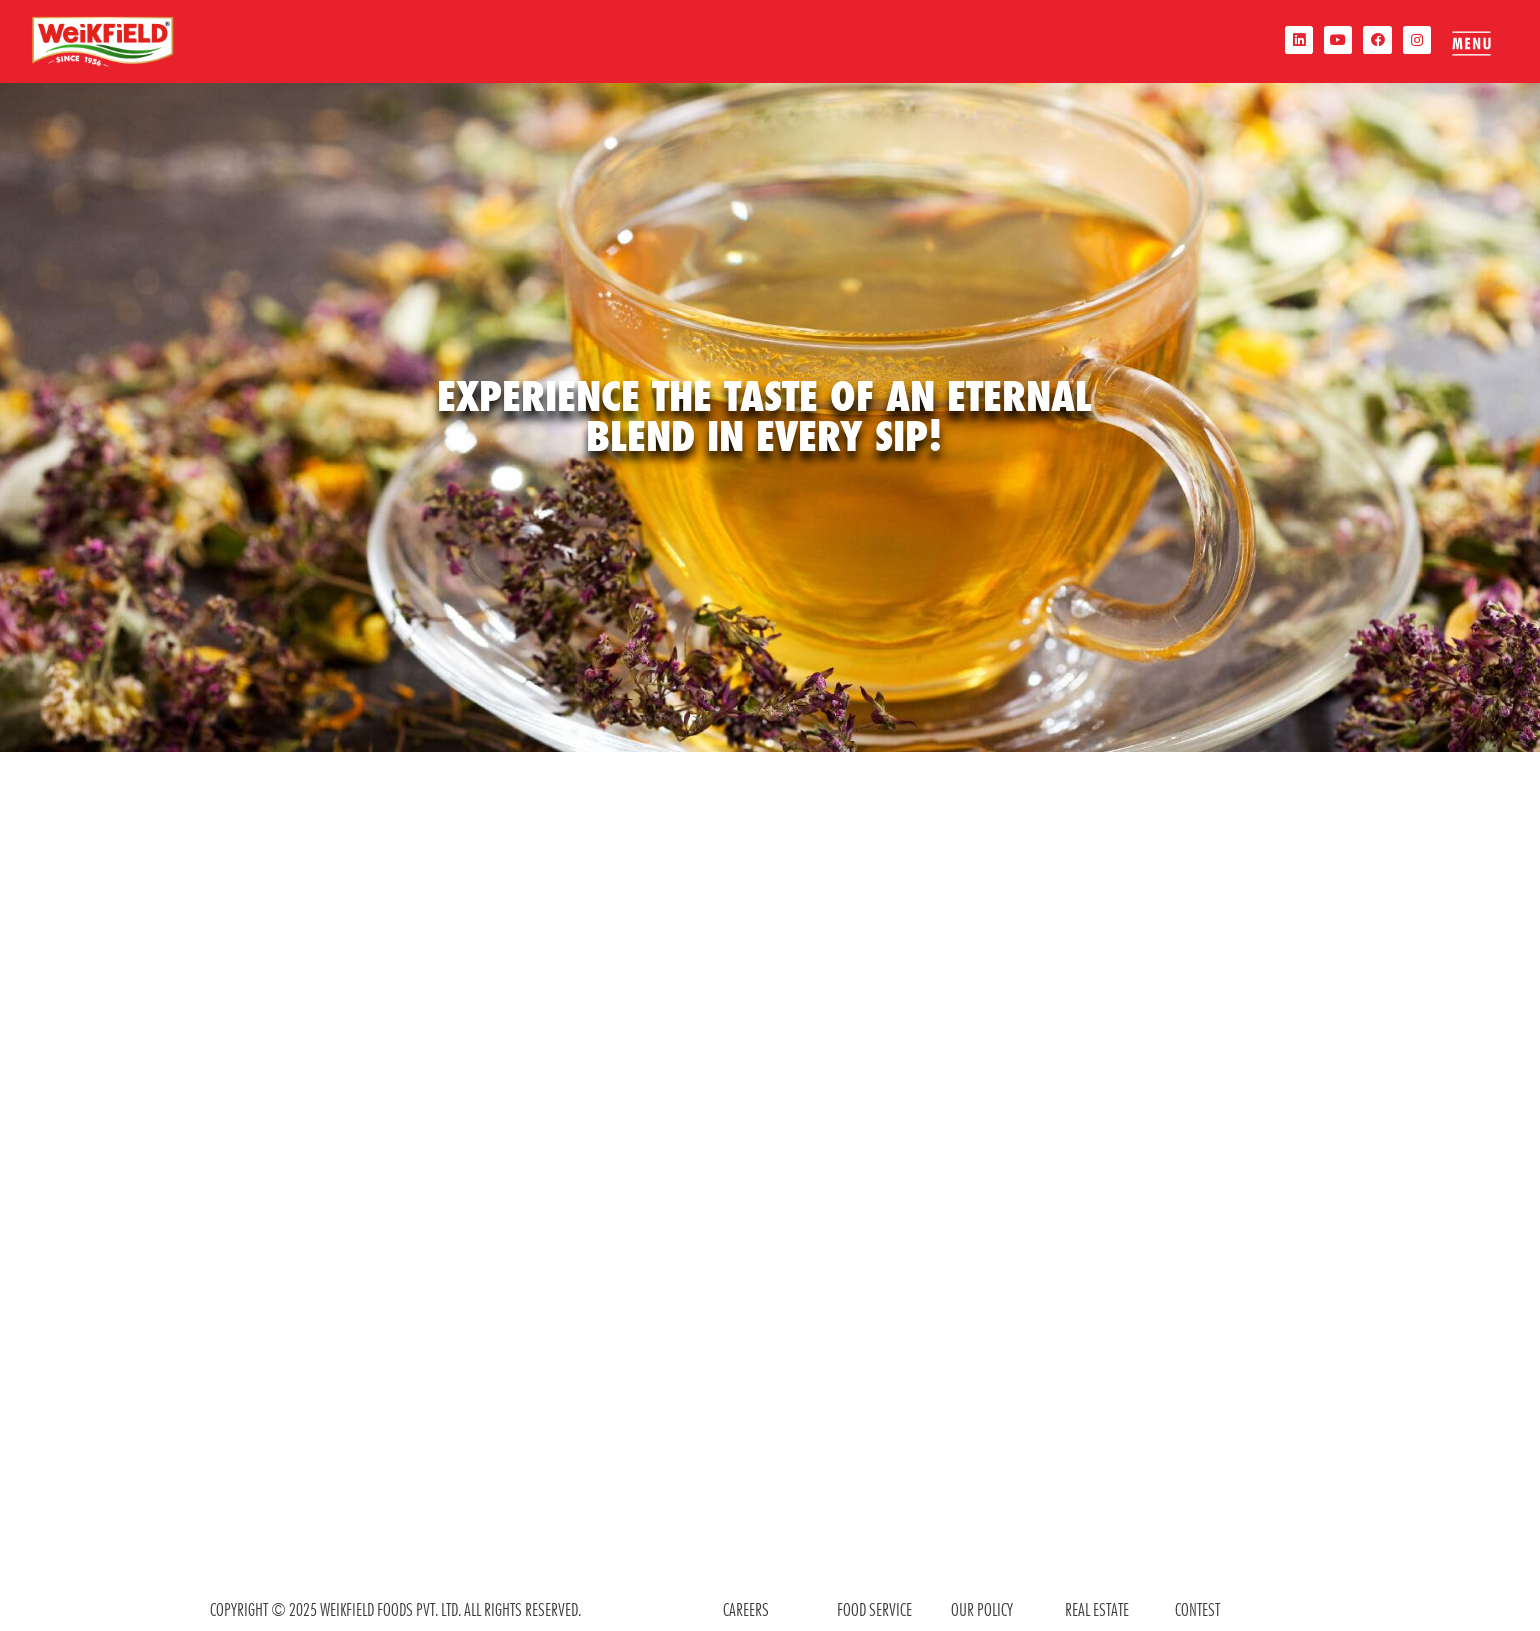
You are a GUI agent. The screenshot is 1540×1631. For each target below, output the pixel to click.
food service (874, 1608)
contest (1197, 1608)
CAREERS (746, 1608)
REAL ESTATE (1097, 1608)
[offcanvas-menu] (1468, 42)
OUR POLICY (982, 1608)
